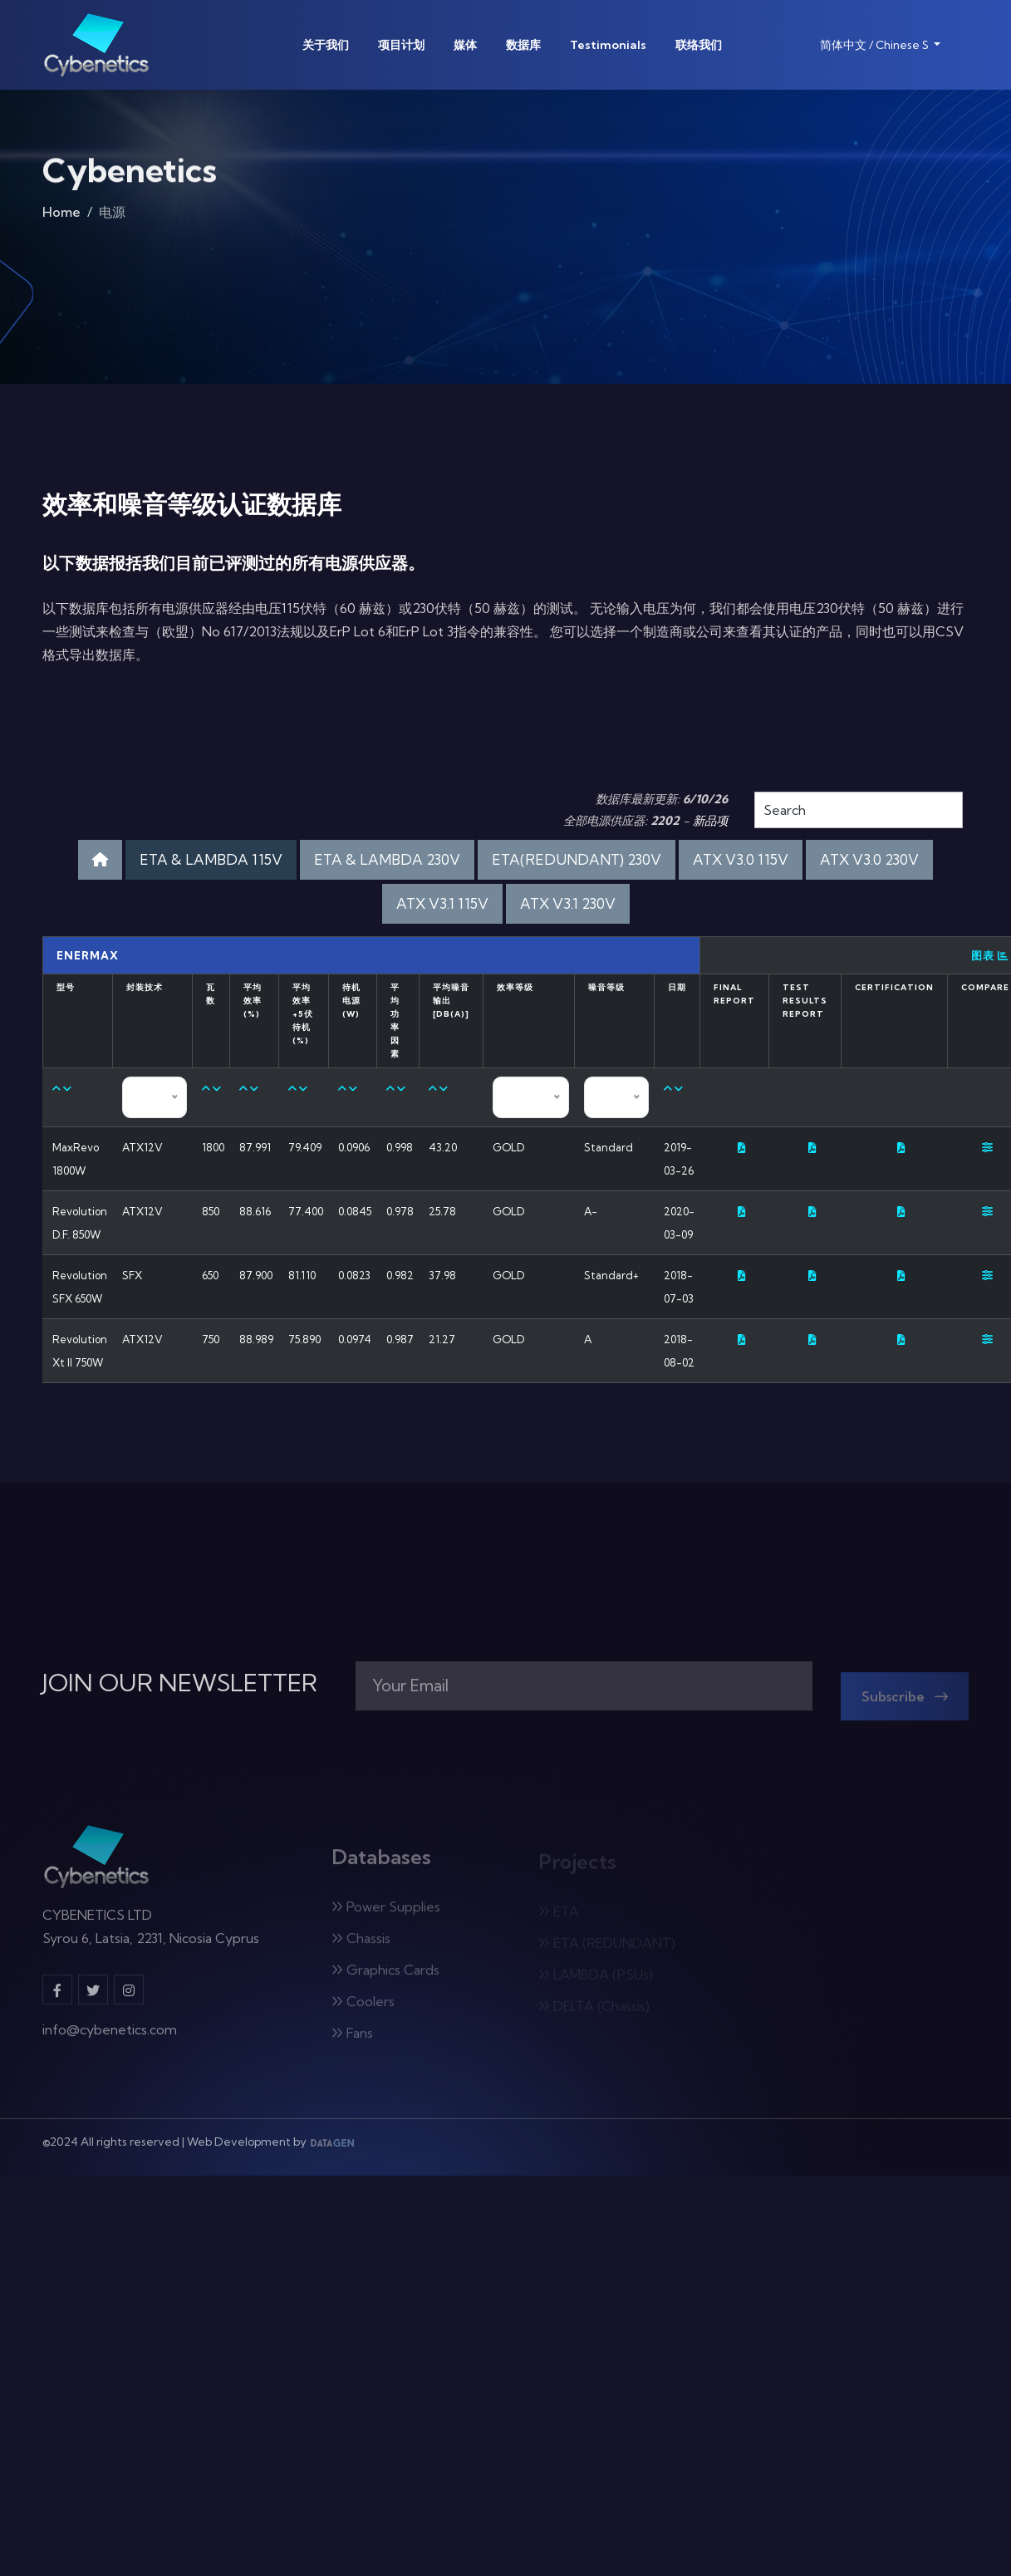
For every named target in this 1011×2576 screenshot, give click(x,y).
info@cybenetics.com (109, 2036)
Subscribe (904, 1703)
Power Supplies (385, 1913)
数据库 (523, 44)
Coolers (363, 2007)
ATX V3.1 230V (568, 903)
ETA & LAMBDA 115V (211, 859)
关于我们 (325, 44)
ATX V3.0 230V (869, 859)
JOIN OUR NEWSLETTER (179, 1683)
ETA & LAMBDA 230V (387, 859)
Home (61, 216)
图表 (990, 955)
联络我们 (698, 44)
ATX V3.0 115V (740, 859)
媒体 (465, 44)
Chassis (360, 1944)
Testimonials (608, 44)
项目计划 (401, 44)
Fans (352, 2039)
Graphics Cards (385, 1976)
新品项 (710, 820)
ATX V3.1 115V (442, 903)
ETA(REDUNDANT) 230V (576, 859)
